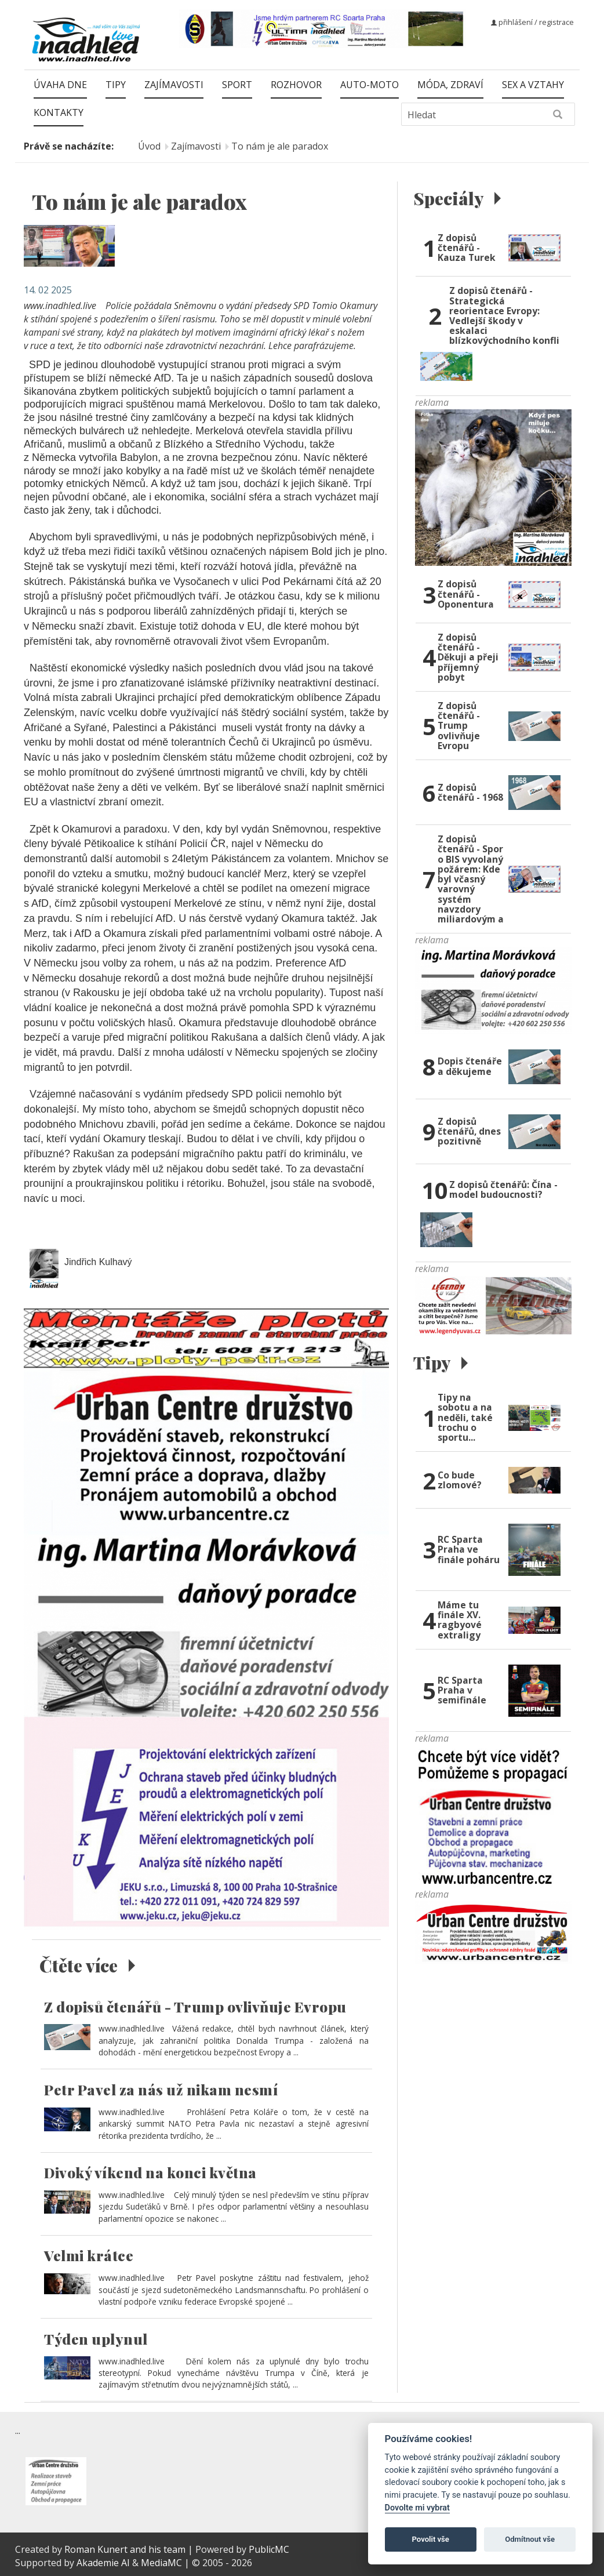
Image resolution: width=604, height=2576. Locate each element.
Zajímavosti (173, 84)
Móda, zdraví (450, 84)
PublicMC (269, 2549)
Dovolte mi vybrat (417, 2508)
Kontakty (58, 112)
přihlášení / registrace (532, 22)
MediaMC (161, 2562)
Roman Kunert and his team (126, 2549)
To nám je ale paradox (279, 146)
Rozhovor (296, 84)
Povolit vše (430, 2539)
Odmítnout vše (530, 2539)
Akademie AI (103, 2562)
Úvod (149, 146)
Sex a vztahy (533, 84)
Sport (237, 84)
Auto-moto (369, 84)
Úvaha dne (60, 84)
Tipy (115, 84)
